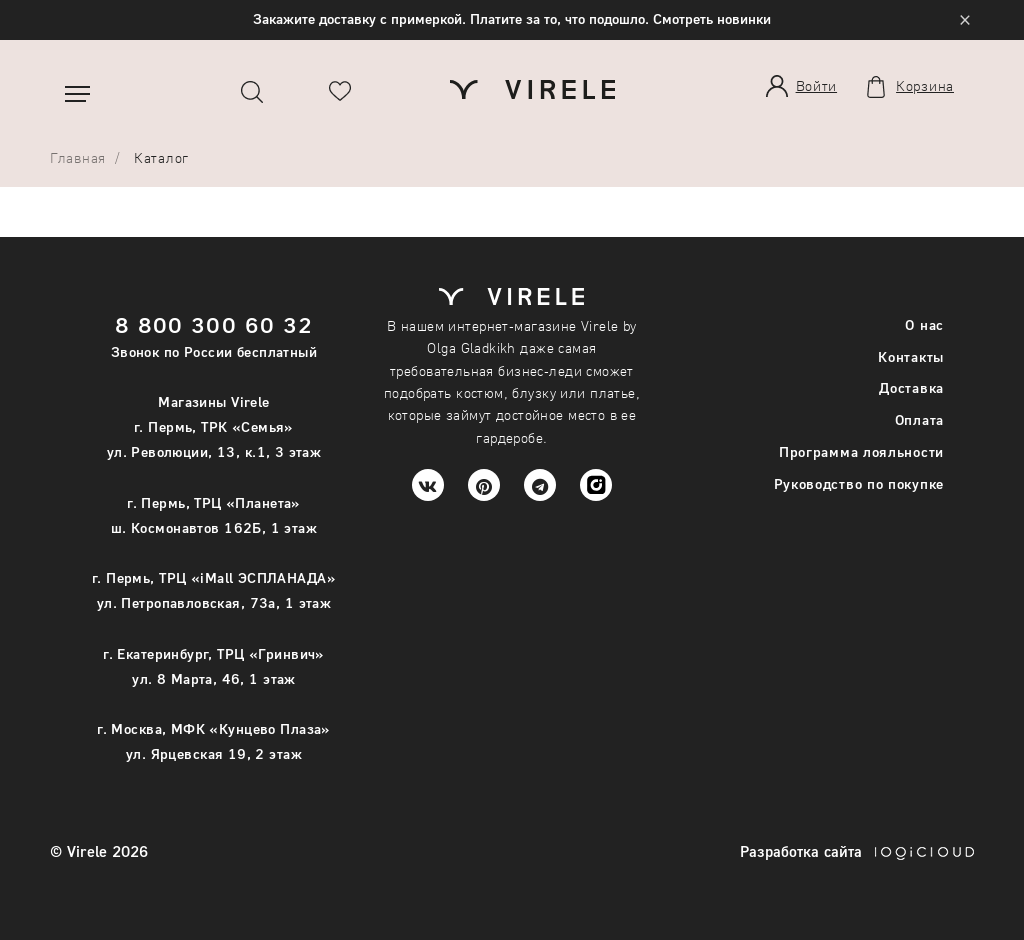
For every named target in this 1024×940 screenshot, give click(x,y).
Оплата (919, 419)
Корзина (925, 86)
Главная (78, 157)
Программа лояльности (861, 451)
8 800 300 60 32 (214, 324)
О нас (924, 324)
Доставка (911, 387)
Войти (817, 85)
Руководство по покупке (859, 483)
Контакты (911, 356)
